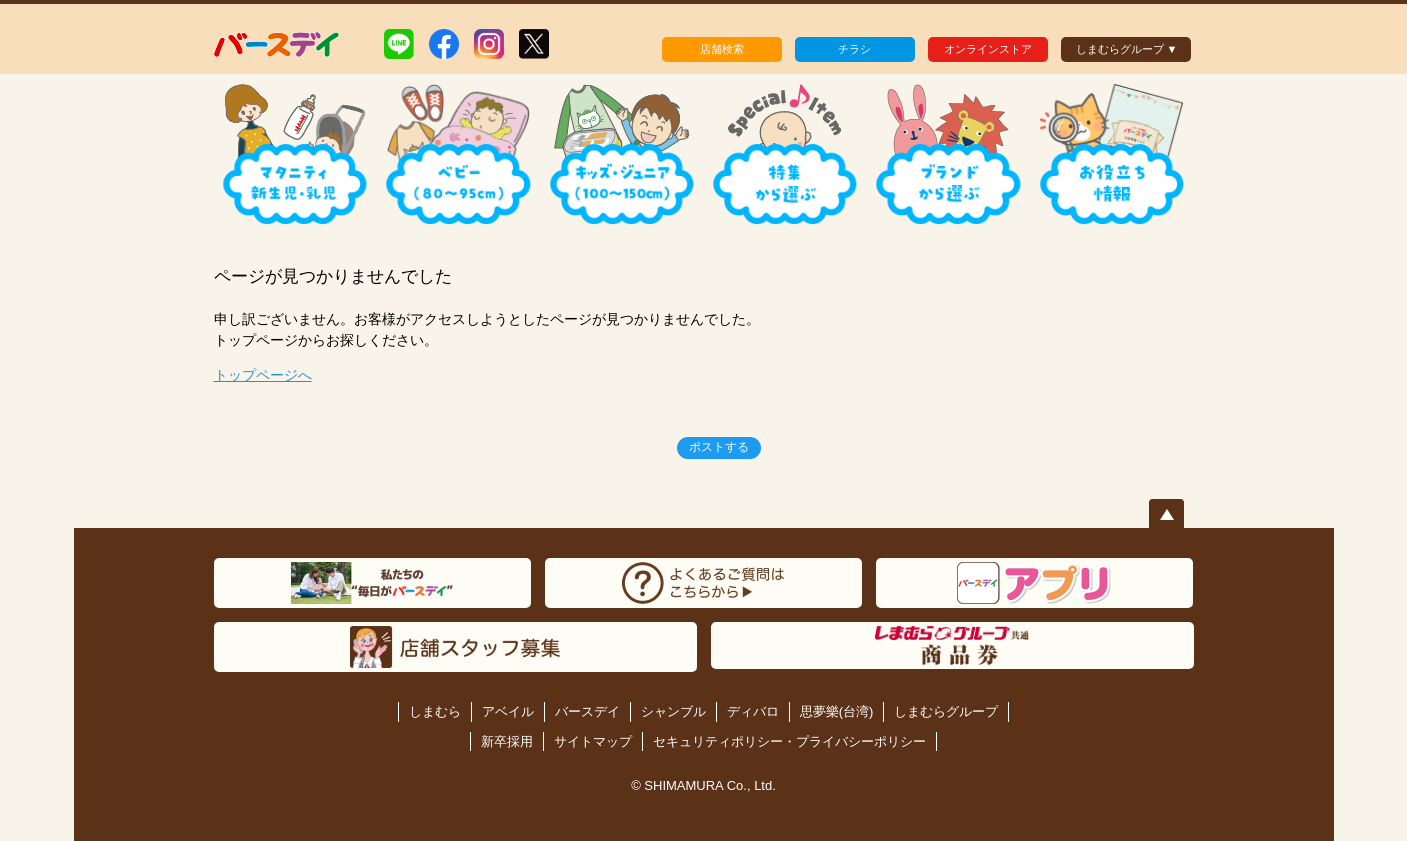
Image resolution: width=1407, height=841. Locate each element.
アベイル (508, 711)
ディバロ (753, 711)
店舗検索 (722, 49)
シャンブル (673, 711)
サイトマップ (593, 741)
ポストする (719, 447)
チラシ (854, 49)
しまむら (435, 711)
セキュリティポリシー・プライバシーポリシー (789, 741)
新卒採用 (507, 741)
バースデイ (587, 711)
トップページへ (263, 375)
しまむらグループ (946, 711)
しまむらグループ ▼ (1127, 49)
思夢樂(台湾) (837, 711)
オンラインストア (988, 49)
